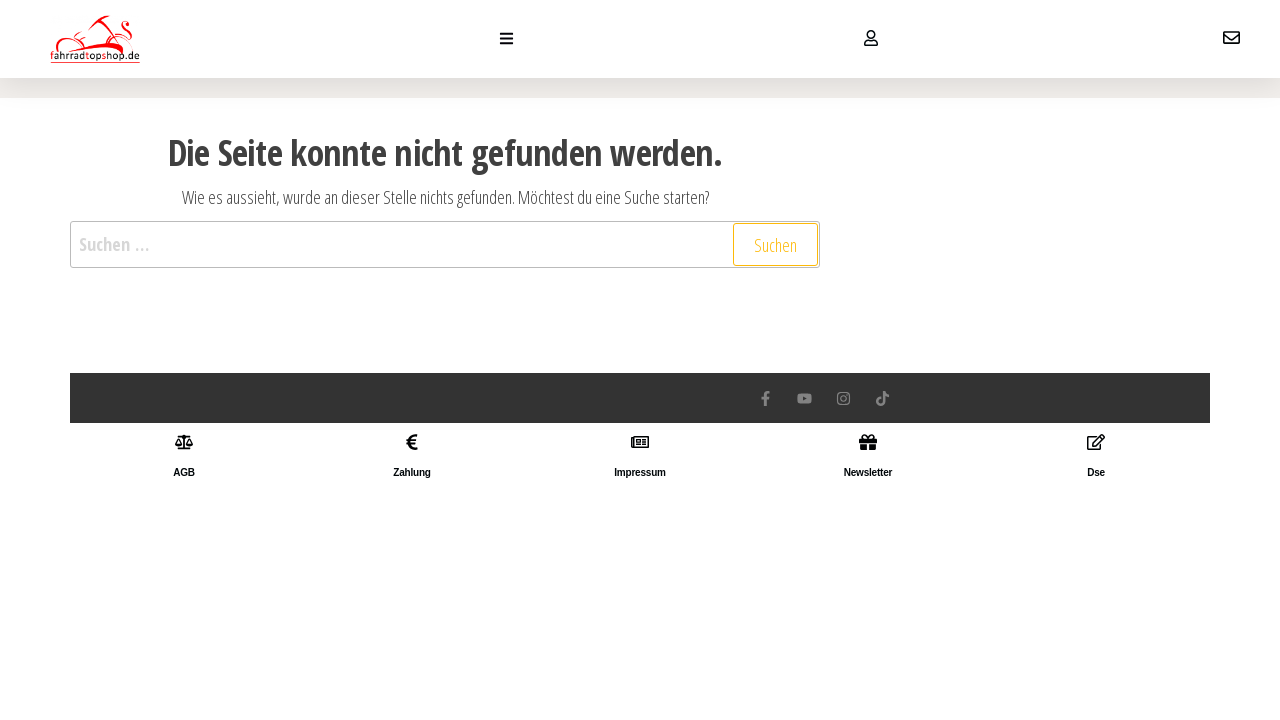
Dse (1096, 472)
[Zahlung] (412, 442)
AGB (184, 472)
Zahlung (411, 472)
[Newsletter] (868, 442)
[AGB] (184, 442)
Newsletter (868, 472)
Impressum (640, 472)
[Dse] (1096, 442)
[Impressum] (640, 442)
